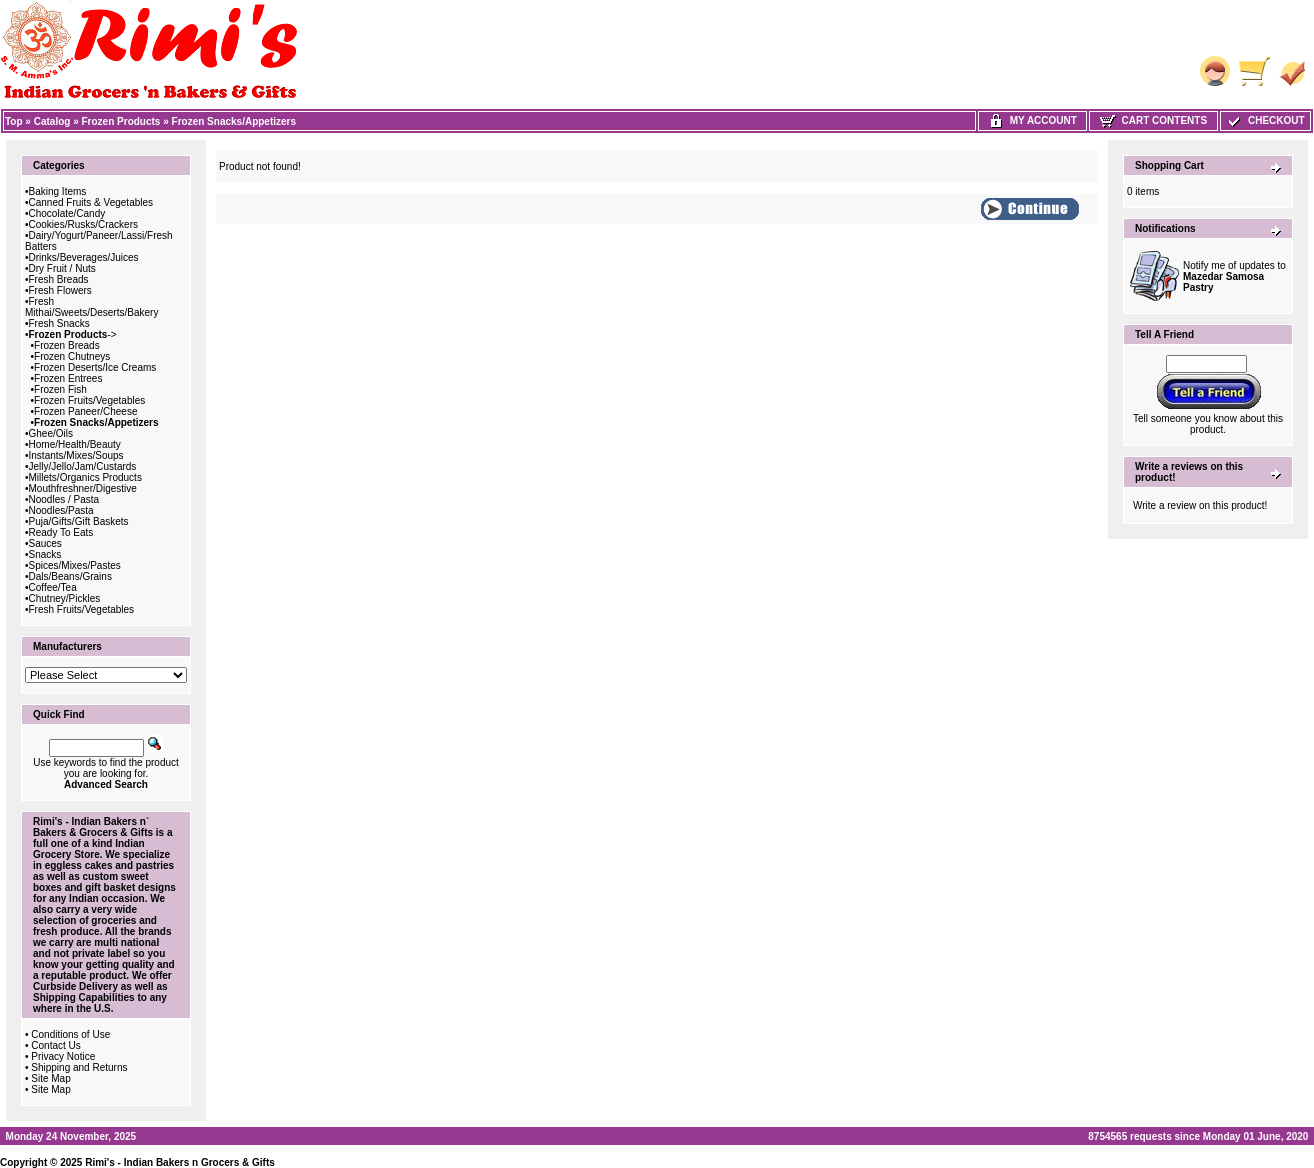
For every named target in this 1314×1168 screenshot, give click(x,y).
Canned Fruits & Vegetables (91, 202)
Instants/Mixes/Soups (76, 455)
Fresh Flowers (60, 290)
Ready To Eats (61, 532)
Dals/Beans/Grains (70, 576)
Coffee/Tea (53, 587)
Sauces (45, 543)
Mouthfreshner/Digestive (83, 488)
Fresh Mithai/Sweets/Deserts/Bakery (91, 307)
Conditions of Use (70, 1034)
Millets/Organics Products (85, 477)
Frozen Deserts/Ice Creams (95, 367)
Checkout (1265, 120)
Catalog (52, 121)
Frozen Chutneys (72, 356)
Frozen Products (121, 121)
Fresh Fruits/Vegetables (82, 609)
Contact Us (55, 1045)
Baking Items (58, 191)
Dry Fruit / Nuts (62, 268)
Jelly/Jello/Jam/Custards (83, 466)
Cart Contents (1153, 120)
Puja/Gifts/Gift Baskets (79, 521)
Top (14, 121)
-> (73, 334)
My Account (1032, 120)
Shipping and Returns (79, 1067)
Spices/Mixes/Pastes (75, 565)
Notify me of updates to (1234, 276)
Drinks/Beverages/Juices (84, 257)
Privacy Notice (63, 1056)
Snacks (45, 554)
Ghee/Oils (51, 433)
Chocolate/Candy (67, 213)
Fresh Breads (59, 279)
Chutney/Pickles (65, 598)
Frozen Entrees (68, 378)
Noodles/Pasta (61, 510)
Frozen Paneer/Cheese (85, 411)
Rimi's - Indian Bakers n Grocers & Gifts (180, 1162)
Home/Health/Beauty (75, 444)
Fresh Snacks (59, 323)
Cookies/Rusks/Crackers (83, 224)
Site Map (50, 1078)
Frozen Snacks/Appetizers (234, 121)
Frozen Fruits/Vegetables (89, 400)
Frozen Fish (60, 389)
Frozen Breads (67, 345)
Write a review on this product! (1200, 505)
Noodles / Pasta (64, 499)
